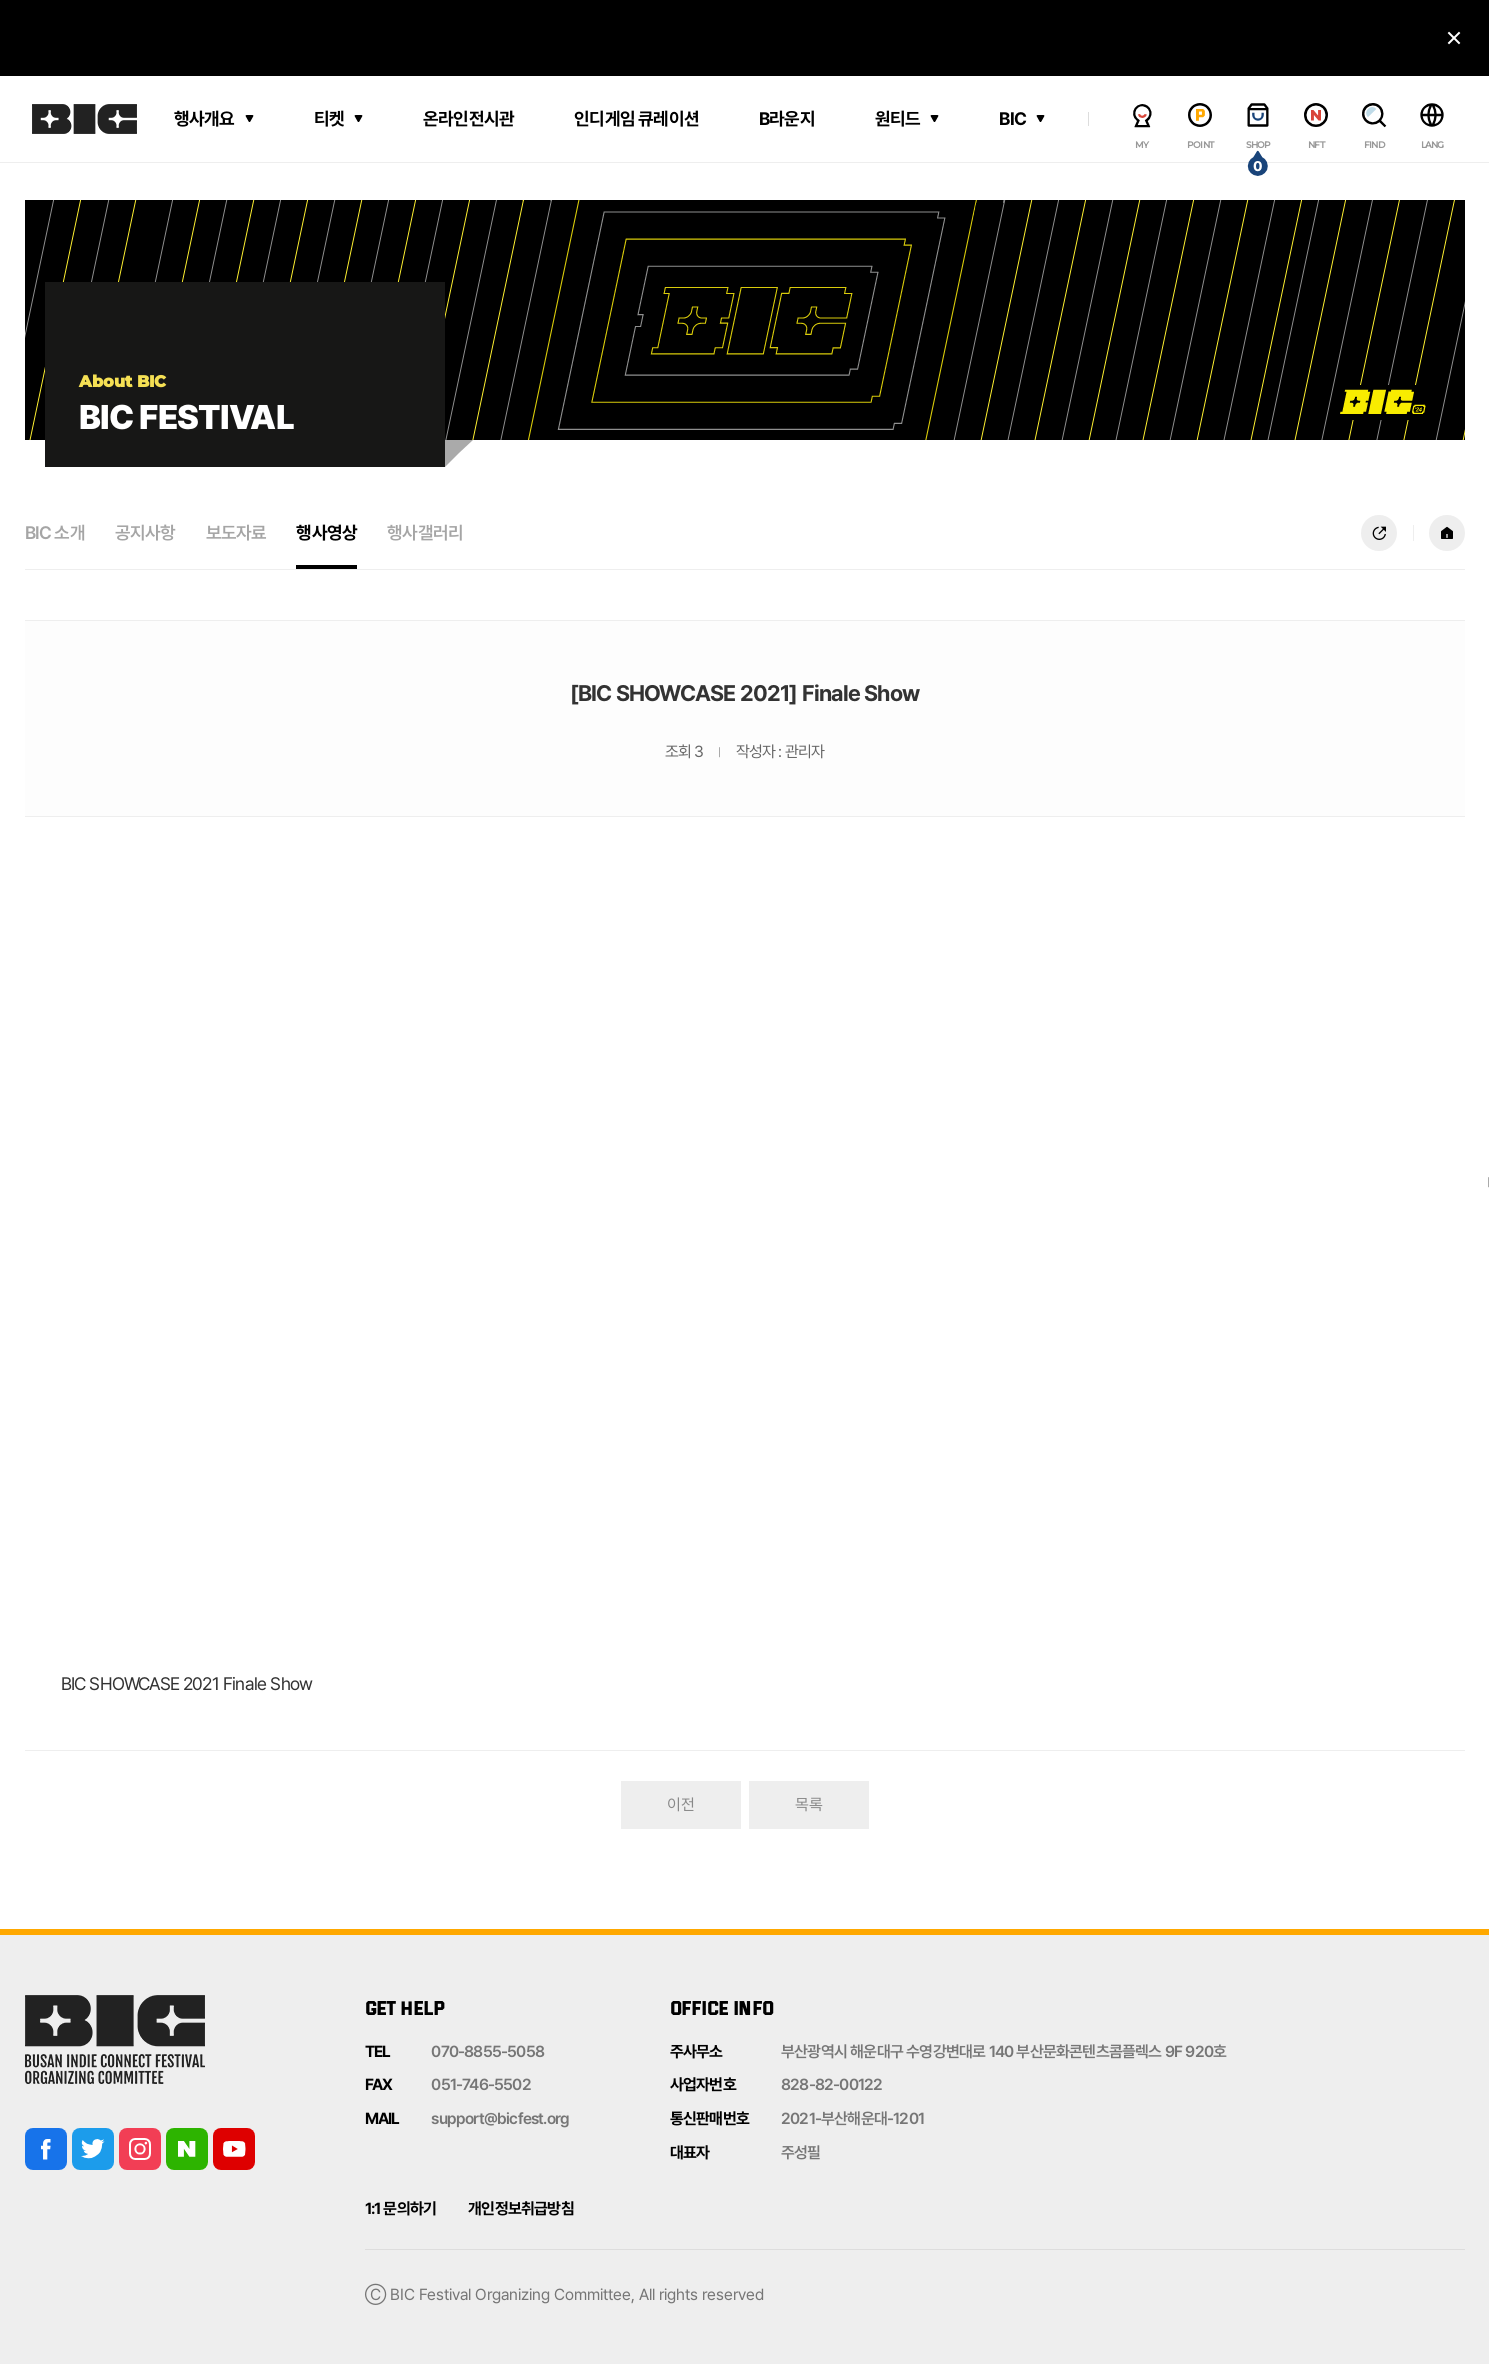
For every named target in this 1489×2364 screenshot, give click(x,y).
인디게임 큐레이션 (636, 118)
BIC (1012, 118)
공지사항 (145, 532)
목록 (809, 1804)
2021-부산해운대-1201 (852, 2118)
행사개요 (204, 118)
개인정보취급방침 (521, 2208)
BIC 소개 (55, 532)
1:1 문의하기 (401, 2208)
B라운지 (787, 118)
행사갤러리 (425, 532)
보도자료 (236, 532)
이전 (681, 1804)
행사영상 (326, 532)
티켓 (329, 118)
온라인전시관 (468, 118)
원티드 (898, 118)
